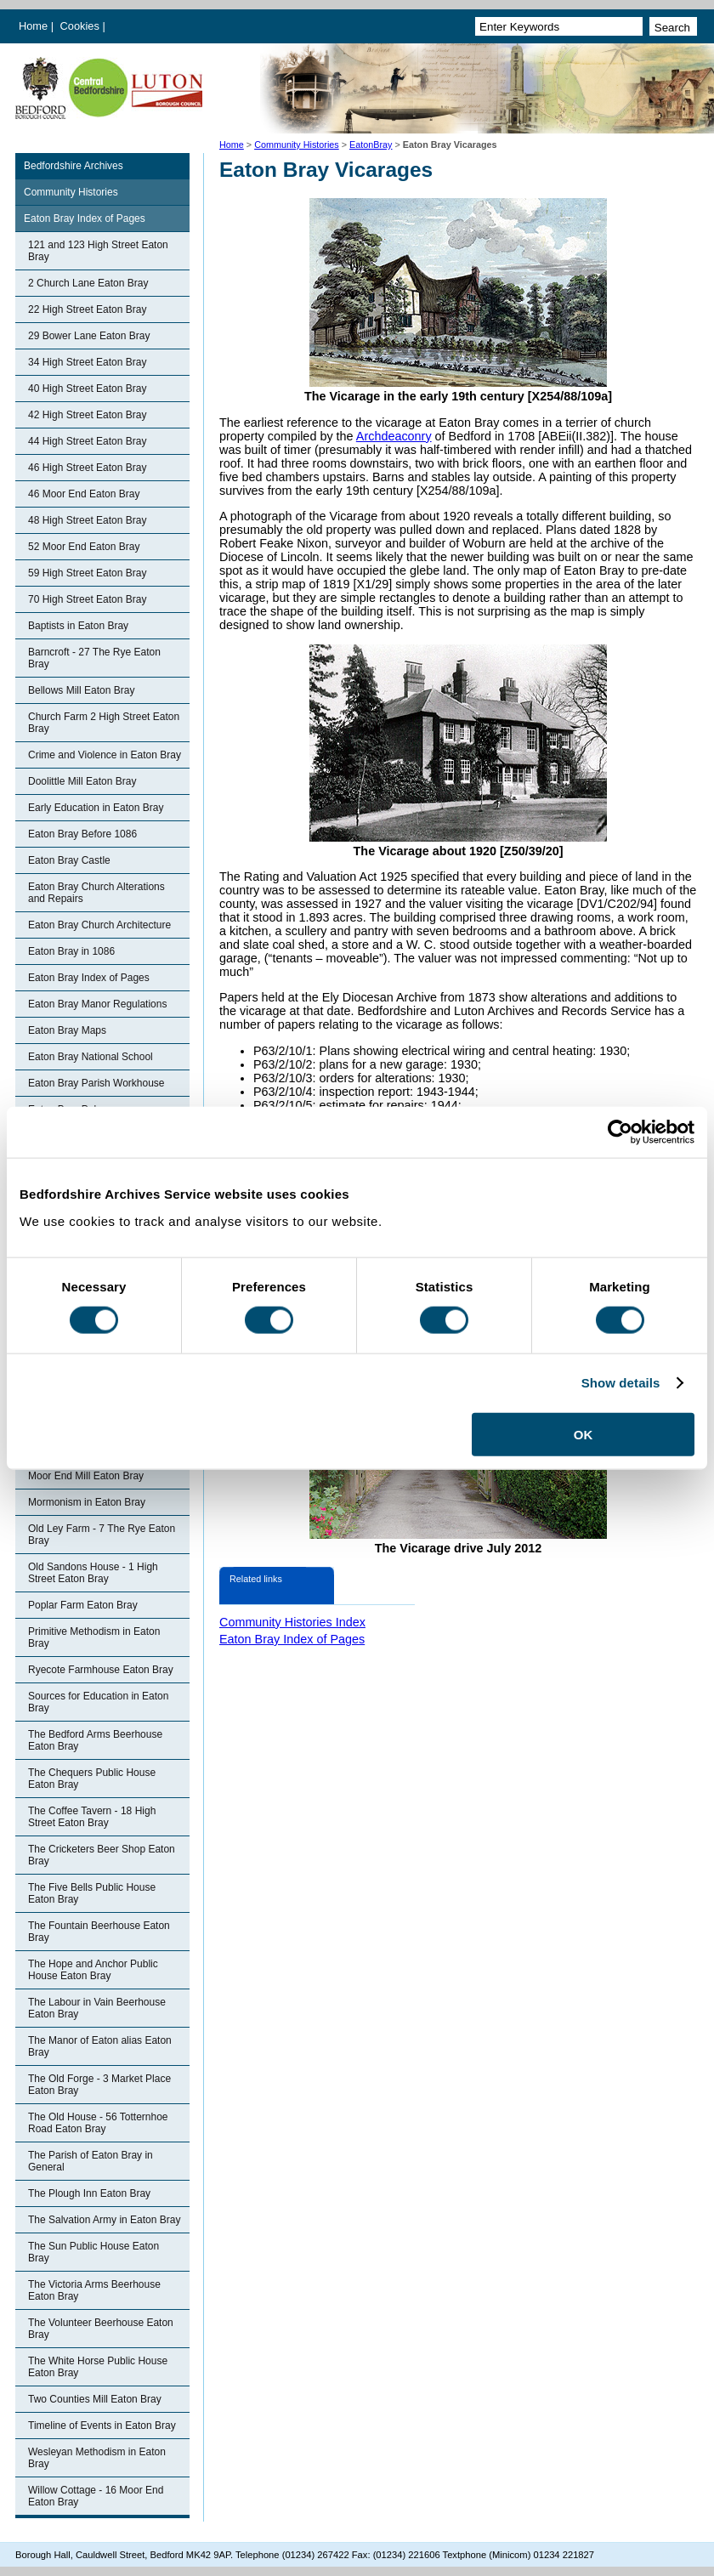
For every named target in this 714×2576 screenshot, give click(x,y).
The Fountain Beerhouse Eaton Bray (99, 1931)
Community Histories (296, 144)
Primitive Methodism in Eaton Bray (94, 1637)
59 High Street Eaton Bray (87, 573)
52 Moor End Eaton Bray (83, 547)
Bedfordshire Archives (73, 166)
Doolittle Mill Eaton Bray (82, 781)
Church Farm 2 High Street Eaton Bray (103, 723)
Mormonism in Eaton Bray (86, 1502)
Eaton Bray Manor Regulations (97, 1004)
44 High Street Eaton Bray (87, 441)
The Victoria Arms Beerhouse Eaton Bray (94, 2290)
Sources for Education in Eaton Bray (98, 1702)
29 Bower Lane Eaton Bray (89, 336)
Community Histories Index (292, 1622)
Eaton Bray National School (90, 1057)
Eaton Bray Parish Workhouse (96, 1083)
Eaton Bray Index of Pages (84, 218)
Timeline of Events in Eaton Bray (102, 2425)
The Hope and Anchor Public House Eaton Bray (93, 1970)
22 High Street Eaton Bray (87, 309)
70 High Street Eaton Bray (87, 599)
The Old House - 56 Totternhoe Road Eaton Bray (98, 2123)
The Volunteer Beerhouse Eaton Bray (100, 2329)
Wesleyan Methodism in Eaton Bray (97, 2458)
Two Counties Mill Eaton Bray (95, 2399)
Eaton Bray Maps (67, 1030)
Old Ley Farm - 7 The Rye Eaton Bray (101, 1534)
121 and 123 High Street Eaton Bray (98, 251)
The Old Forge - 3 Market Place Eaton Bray (99, 2085)
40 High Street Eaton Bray (87, 388)
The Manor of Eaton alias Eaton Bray (100, 2046)
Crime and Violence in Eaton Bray (104, 755)
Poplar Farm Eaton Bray (83, 1605)
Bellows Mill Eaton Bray (81, 690)
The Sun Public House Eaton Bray (93, 2252)
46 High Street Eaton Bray (87, 468)
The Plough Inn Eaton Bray (89, 2193)
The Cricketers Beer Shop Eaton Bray (101, 1855)
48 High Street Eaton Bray (87, 520)
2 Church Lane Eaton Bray (88, 283)
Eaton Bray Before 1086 (82, 834)
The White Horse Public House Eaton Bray (97, 2367)
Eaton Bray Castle (69, 860)
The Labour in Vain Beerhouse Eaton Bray (97, 2008)
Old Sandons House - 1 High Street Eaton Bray (93, 1573)
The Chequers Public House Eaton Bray (92, 1778)
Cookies (81, 26)
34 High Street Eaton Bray (87, 362)
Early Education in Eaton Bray (95, 808)
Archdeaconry (394, 436)
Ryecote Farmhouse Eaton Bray (100, 1670)
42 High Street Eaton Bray (87, 415)
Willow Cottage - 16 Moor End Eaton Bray (95, 2496)
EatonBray (370, 144)
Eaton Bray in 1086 (71, 951)
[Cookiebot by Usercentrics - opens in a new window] (620, 1132)
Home (33, 26)
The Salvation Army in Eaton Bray (104, 2220)
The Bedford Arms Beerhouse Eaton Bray (95, 1740)
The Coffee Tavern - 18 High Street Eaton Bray (92, 1817)
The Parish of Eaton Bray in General (90, 2161)
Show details (620, 1383)
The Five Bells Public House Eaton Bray (92, 1893)
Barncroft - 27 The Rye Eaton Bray (94, 658)
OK (583, 1434)
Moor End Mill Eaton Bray (86, 1476)
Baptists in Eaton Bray (78, 626)
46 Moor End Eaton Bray (83, 494)
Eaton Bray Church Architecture (99, 925)
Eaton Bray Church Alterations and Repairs (96, 893)
